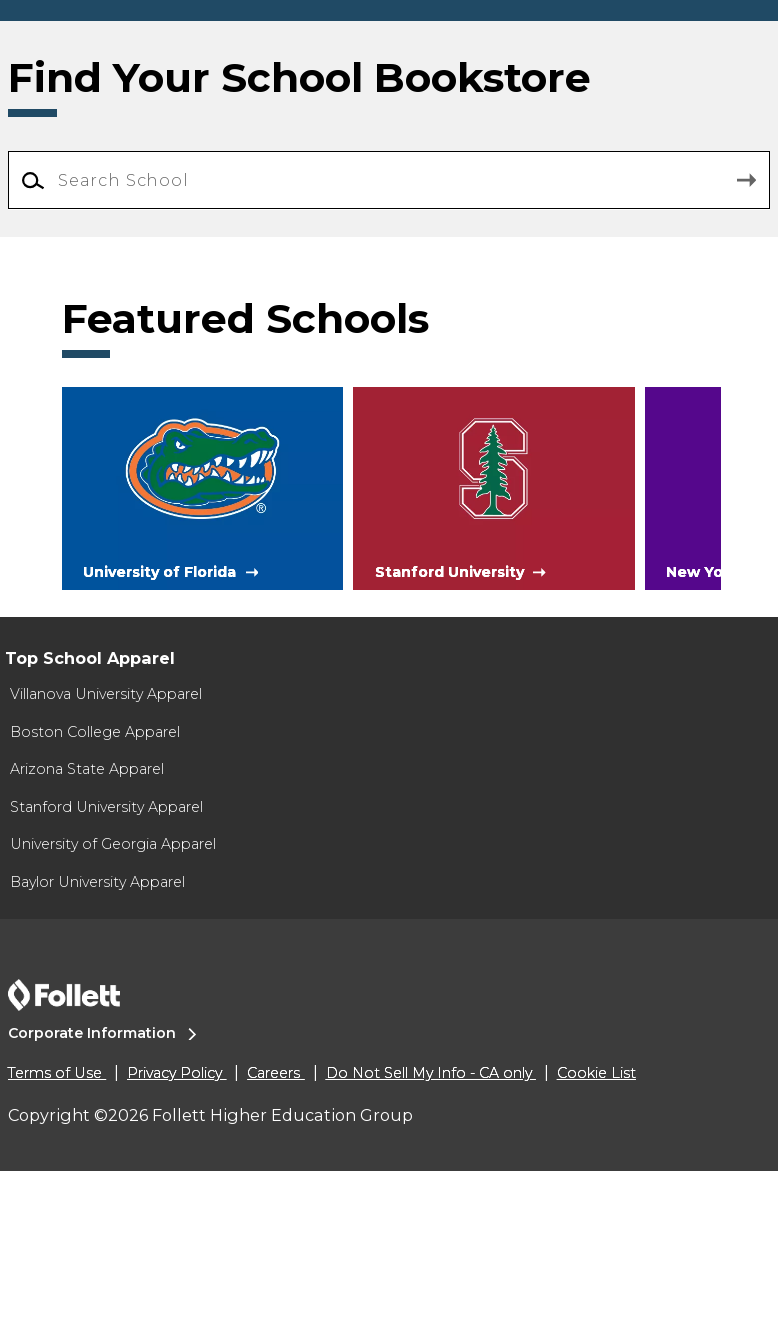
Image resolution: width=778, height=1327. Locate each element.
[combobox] (389, 353)
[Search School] (389, 353)
